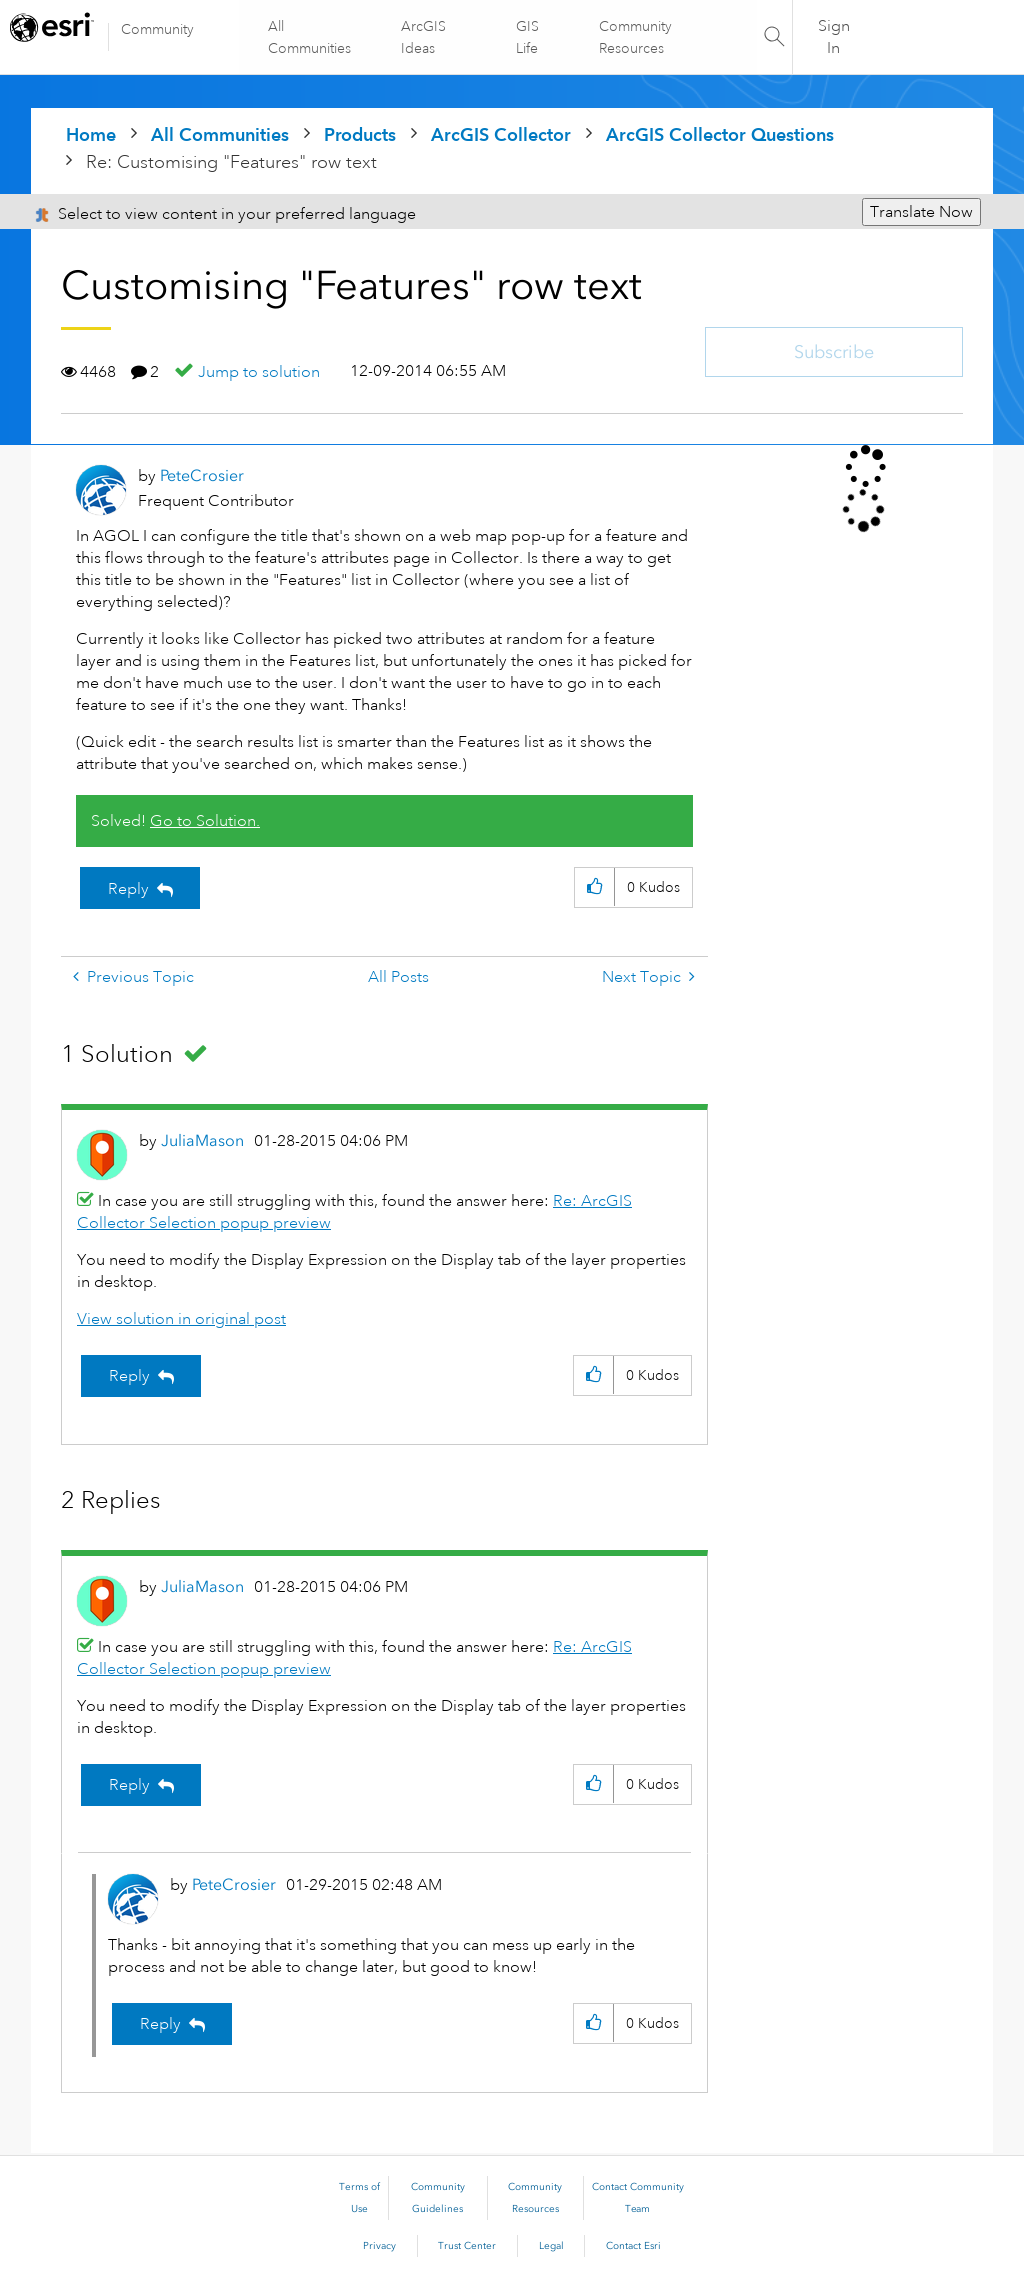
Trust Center (467, 2246)
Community (157, 29)
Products (360, 134)
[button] (594, 887)
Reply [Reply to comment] (129, 1376)
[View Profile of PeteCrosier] (202, 475)
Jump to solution (259, 372)
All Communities (310, 37)
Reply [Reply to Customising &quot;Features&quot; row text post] (128, 889)
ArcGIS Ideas (424, 37)
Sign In (834, 37)
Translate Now (921, 212)
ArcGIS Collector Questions (720, 134)
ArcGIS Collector (501, 134)
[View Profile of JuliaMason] (202, 1140)
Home (91, 134)
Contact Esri (633, 2246)
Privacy (379, 2246)
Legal (551, 2246)
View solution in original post (181, 1319)
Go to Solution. (205, 821)
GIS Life (527, 37)
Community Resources (634, 37)
